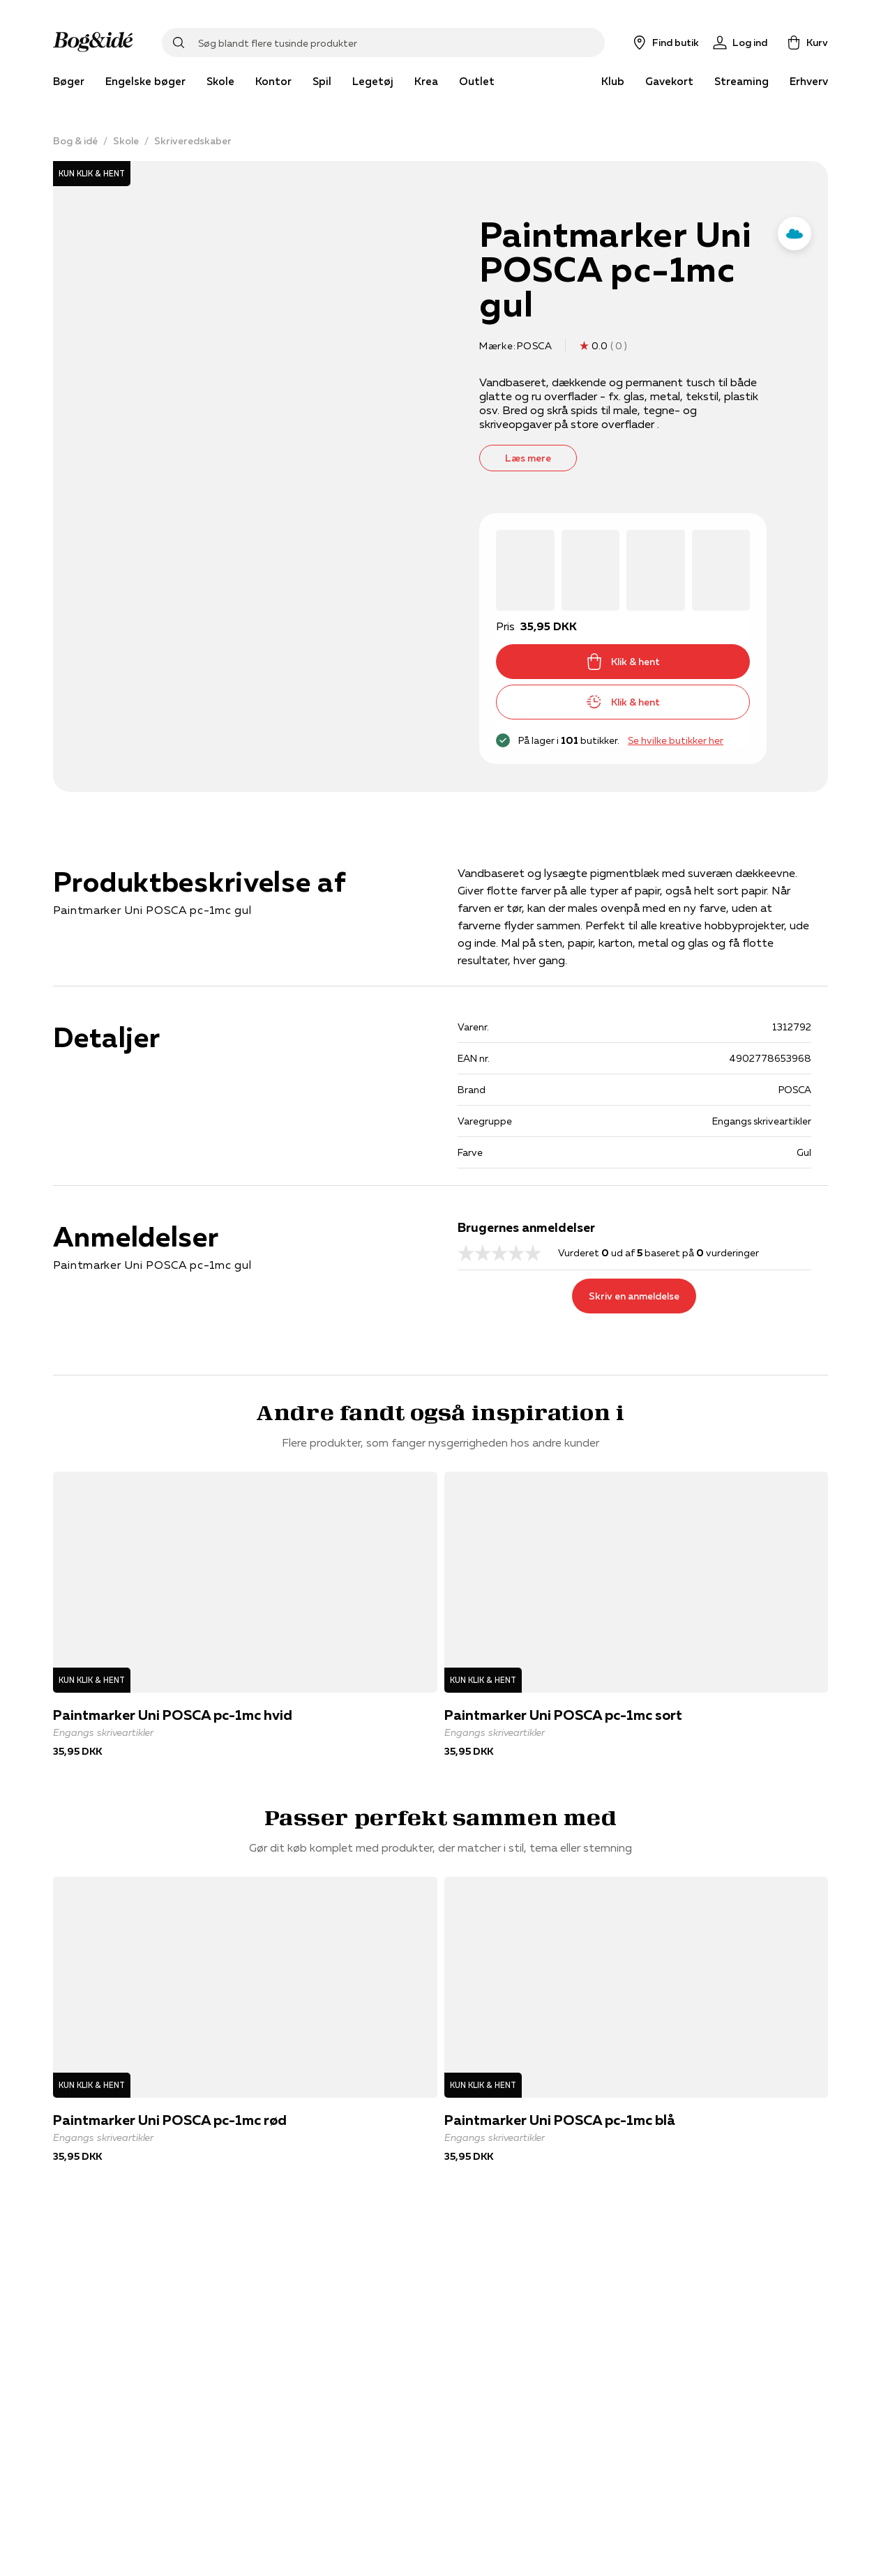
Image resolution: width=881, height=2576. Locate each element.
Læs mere (528, 458)
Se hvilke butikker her (675, 740)
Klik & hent (623, 661)
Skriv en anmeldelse (634, 1296)
